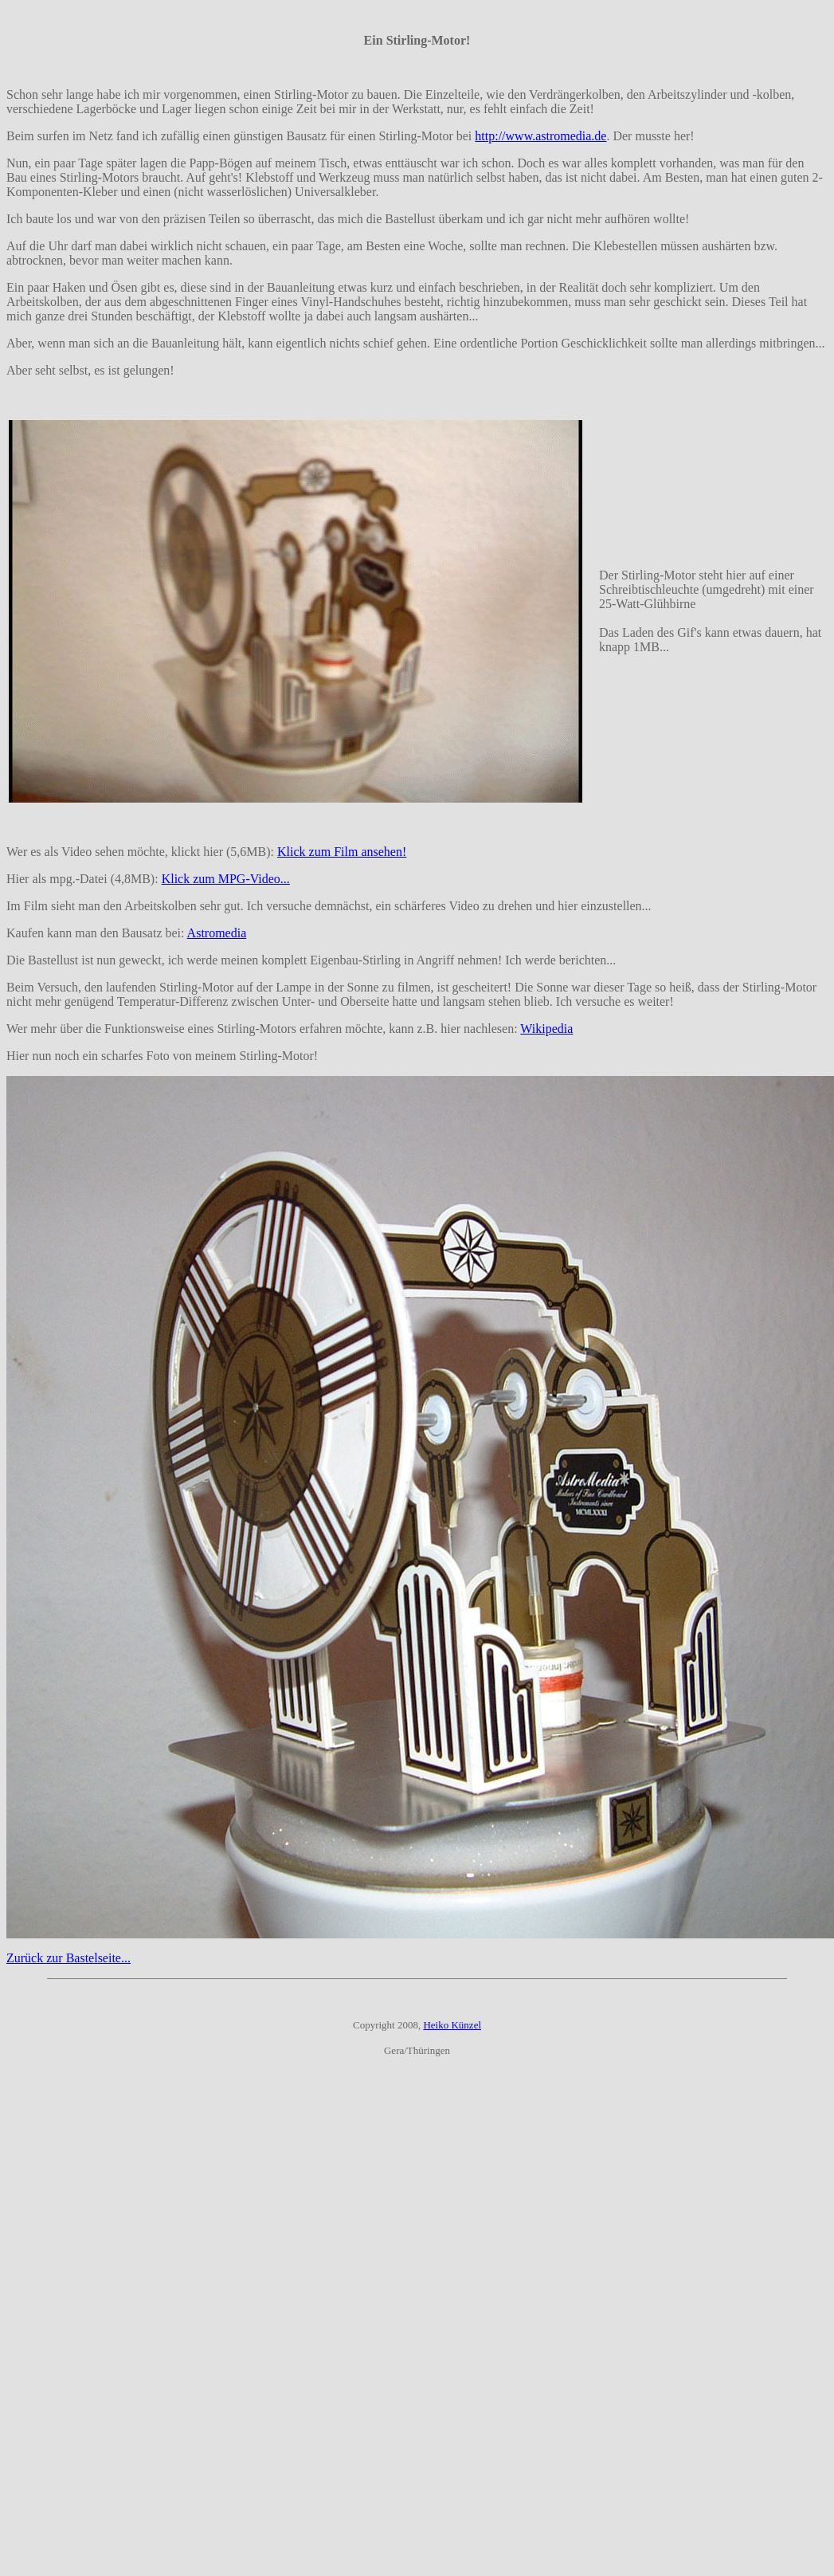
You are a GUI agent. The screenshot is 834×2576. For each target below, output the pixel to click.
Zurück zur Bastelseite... (68, 1958)
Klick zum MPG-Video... (226, 879)
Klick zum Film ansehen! (341, 851)
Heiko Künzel (452, 2025)
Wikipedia (546, 1028)
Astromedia (217, 933)
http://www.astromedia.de (540, 136)
